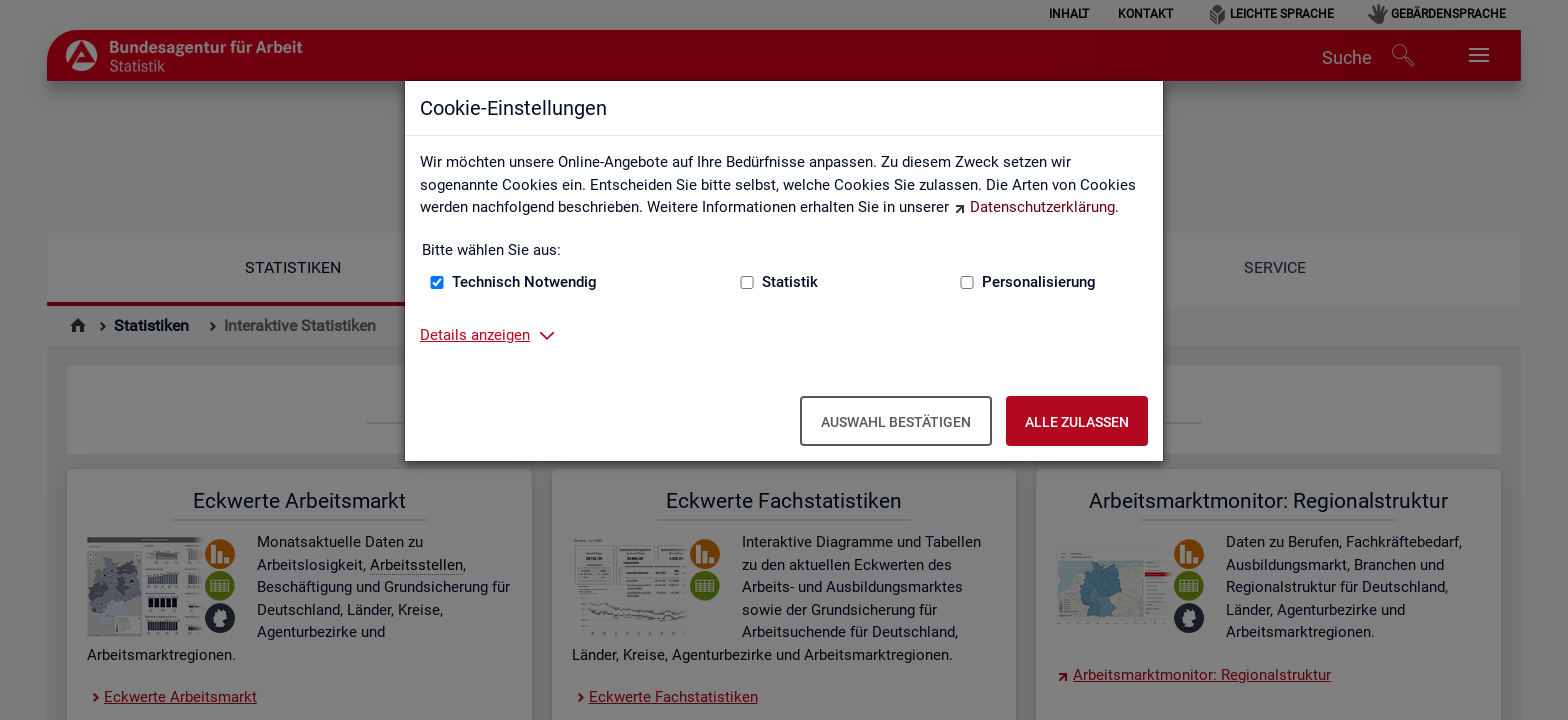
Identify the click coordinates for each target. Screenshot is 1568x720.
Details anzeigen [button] (475, 335)
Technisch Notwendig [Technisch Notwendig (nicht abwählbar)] (524, 282)
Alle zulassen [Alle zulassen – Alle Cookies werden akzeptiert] (1077, 422)
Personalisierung (1039, 282)
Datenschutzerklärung (1042, 207)
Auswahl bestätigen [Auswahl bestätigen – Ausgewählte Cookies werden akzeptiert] (896, 422)
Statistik (790, 282)
